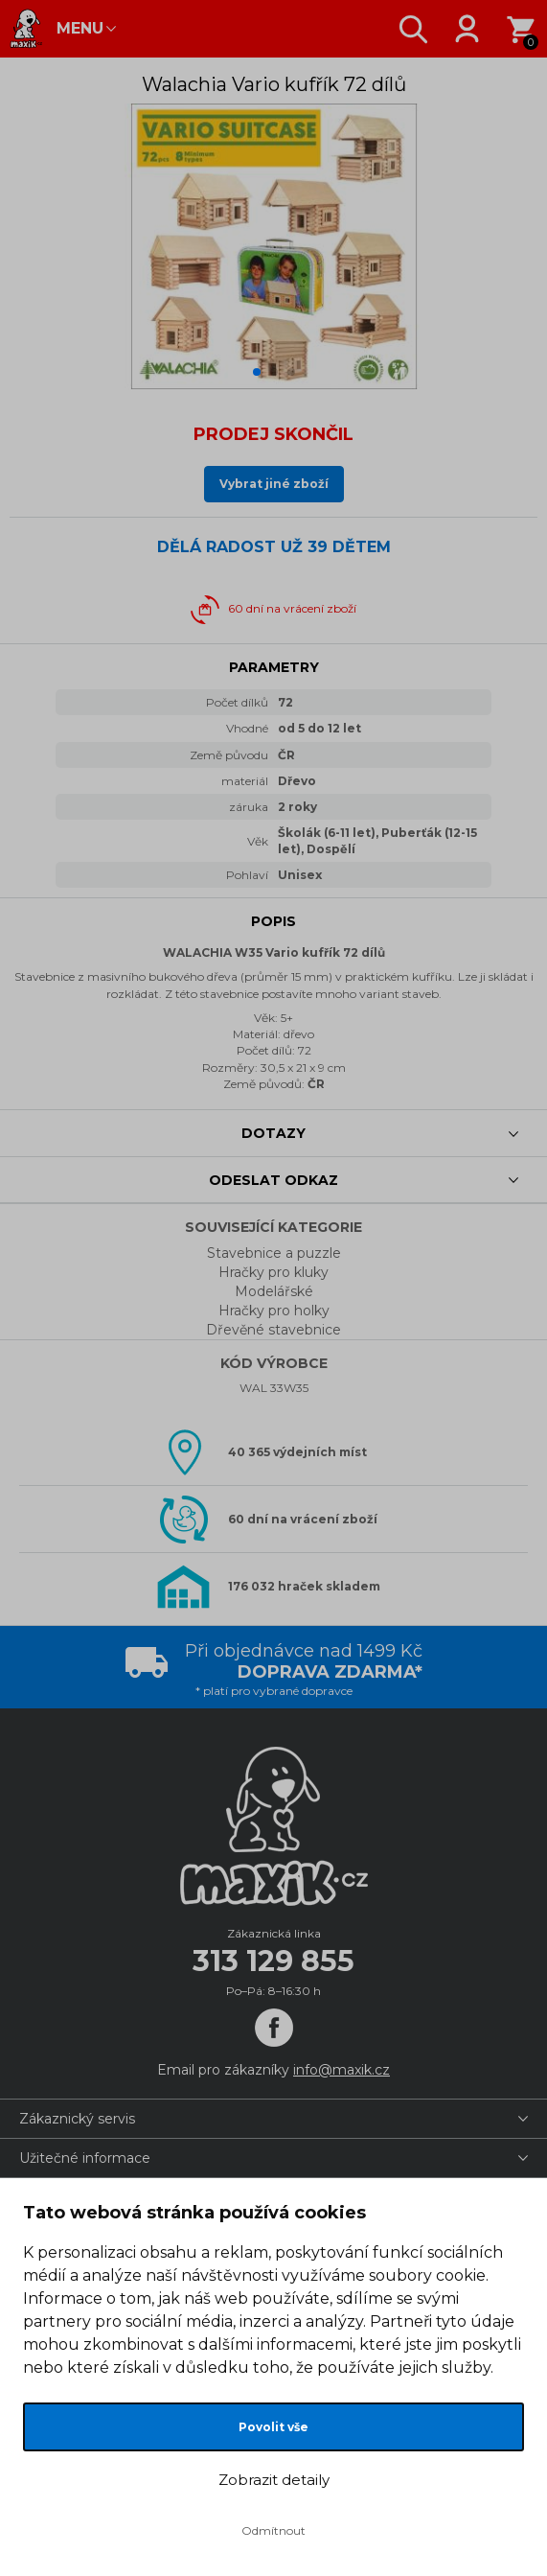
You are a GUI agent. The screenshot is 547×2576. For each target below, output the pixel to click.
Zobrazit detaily (274, 2480)
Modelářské (274, 1291)
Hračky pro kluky (273, 1272)
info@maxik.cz (341, 2069)
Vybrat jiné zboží (274, 483)
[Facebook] (274, 2027)
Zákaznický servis (77, 2118)
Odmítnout (273, 2530)
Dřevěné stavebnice (273, 1329)
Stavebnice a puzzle (274, 1253)
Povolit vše (273, 2427)
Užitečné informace (84, 2158)
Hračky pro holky (274, 1310)
